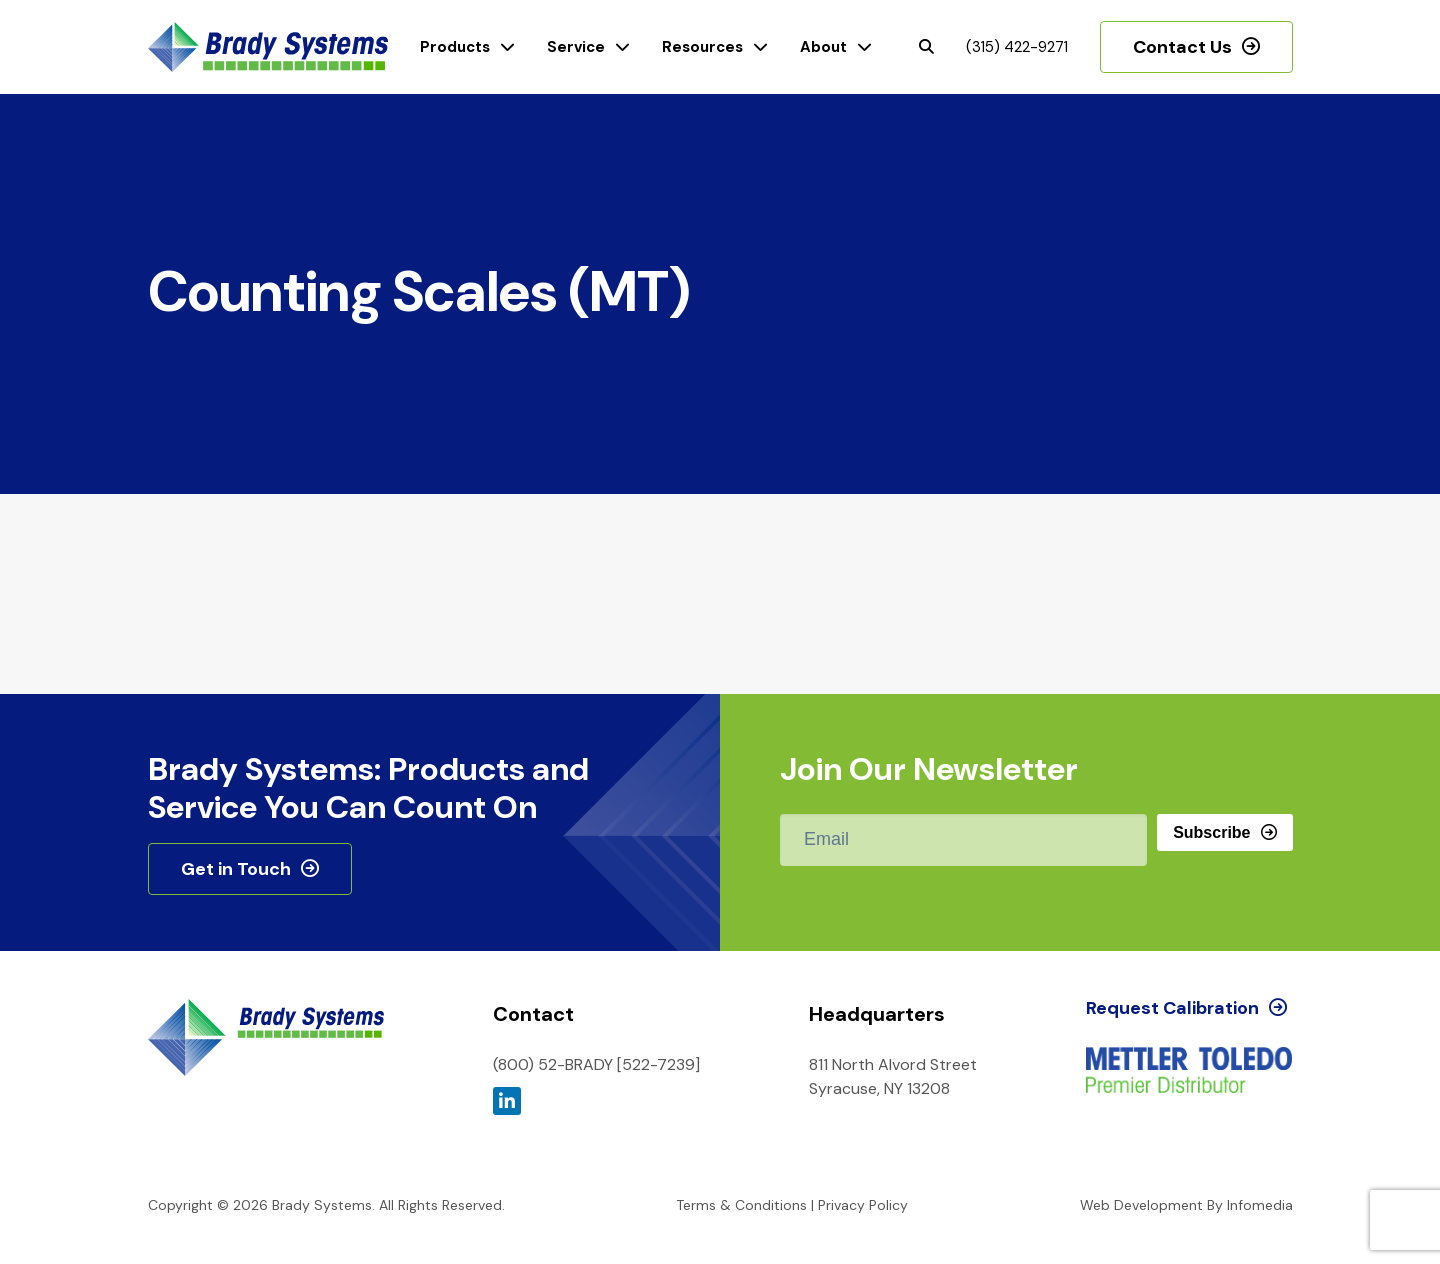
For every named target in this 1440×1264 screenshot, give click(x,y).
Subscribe (1211, 832)
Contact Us (1182, 47)
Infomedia (1260, 1205)
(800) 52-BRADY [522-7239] (596, 1064)
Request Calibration (1172, 1008)
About (823, 47)
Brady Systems (268, 47)
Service (576, 47)
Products (455, 47)
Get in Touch (236, 869)
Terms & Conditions (741, 1205)
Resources (702, 47)
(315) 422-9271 (1017, 47)
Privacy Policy (863, 1205)
